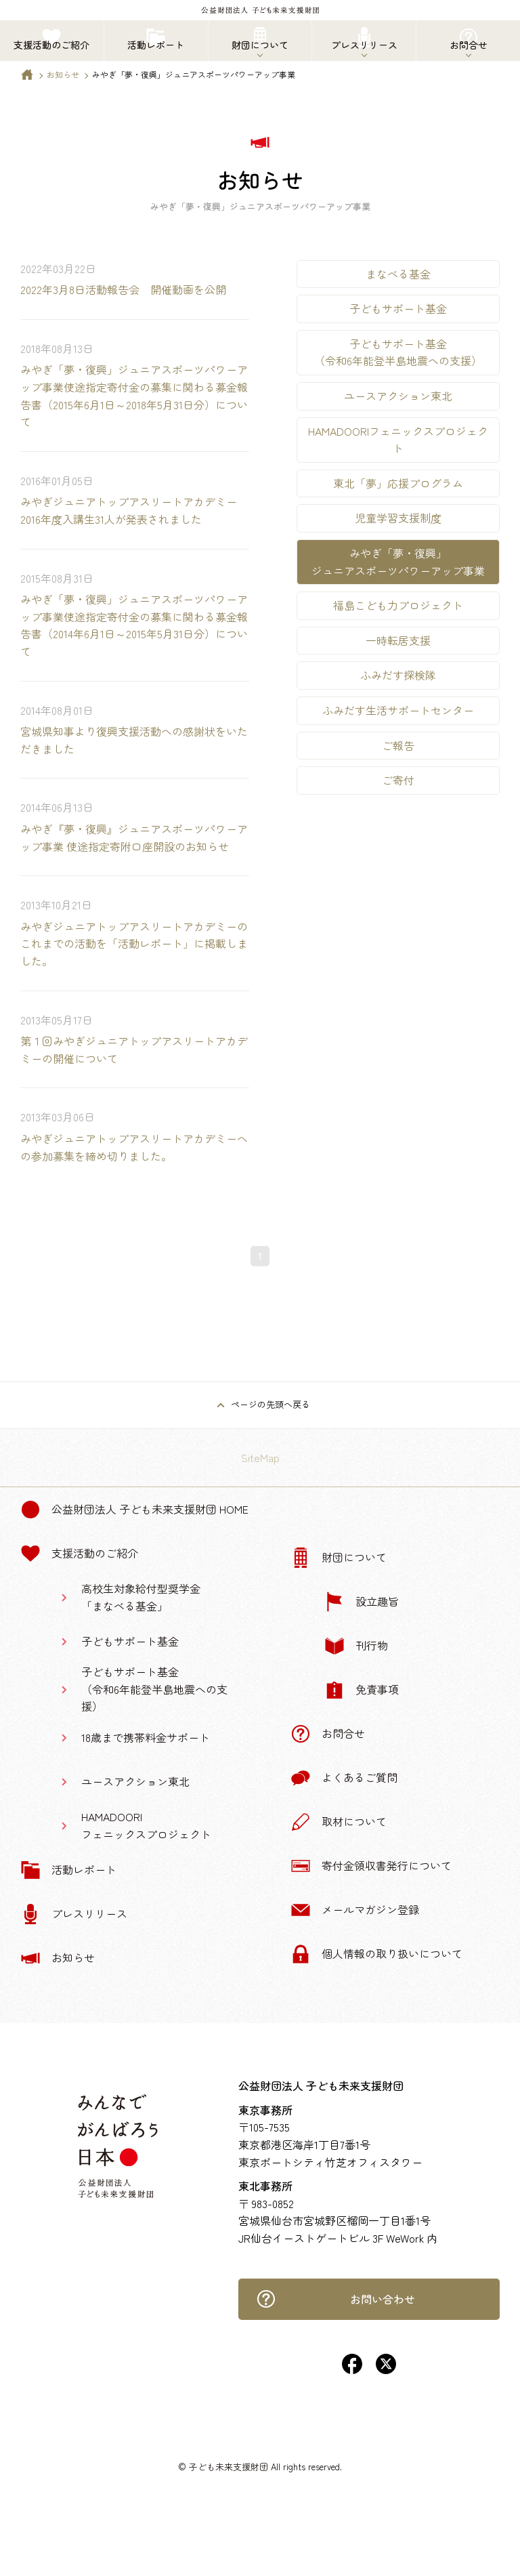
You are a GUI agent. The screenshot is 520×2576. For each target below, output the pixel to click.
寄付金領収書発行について (371, 1866)
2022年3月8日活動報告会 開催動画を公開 (123, 289)
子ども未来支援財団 (228, 2466)
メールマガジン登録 (354, 1910)
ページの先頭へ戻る (270, 1404)
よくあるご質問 (343, 1778)
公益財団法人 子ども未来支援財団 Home (134, 1509)
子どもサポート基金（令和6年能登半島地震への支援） (398, 352)
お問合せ (327, 1734)
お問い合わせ (335, 2299)
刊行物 (356, 1646)
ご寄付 (398, 780)
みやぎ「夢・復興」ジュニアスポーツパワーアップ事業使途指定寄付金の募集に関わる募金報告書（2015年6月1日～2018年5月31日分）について (134, 395)
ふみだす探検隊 (398, 675)
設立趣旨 (361, 1602)
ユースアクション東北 (398, 396)
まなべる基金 (398, 274)
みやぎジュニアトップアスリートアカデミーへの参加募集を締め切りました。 (134, 1147)
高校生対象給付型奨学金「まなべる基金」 (140, 1597)
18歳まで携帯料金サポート (145, 1737)
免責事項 (361, 1690)
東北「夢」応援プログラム (398, 483)
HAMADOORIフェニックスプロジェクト (398, 440)
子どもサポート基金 (398, 308)
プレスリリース (73, 1914)
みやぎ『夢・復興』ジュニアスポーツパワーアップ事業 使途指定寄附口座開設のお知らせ (134, 837)
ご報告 (398, 745)
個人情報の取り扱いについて (376, 1954)
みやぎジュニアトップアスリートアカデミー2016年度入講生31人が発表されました (128, 510)
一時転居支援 (398, 640)
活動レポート (68, 1870)
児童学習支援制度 (398, 518)
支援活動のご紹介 (79, 1553)
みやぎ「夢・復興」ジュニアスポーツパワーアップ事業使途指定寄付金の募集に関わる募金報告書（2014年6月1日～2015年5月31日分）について (134, 625)
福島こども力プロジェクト (398, 605)
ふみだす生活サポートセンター (398, 710)
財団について (338, 1557)
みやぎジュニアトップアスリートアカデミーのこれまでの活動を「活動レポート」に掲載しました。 (134, 943)
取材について (338, 1822)
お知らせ (63, 74)
